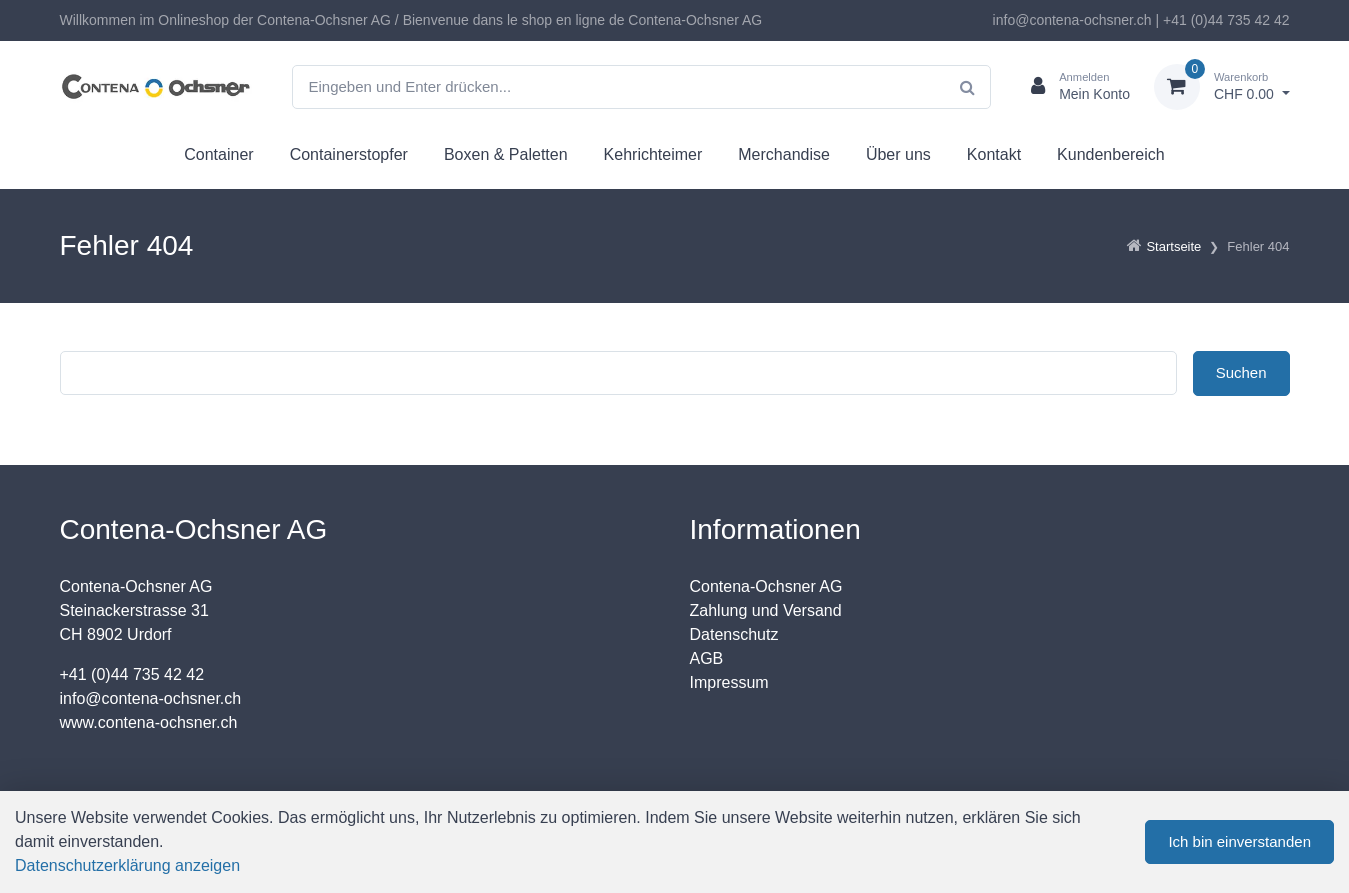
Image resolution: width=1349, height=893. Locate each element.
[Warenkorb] (1222, 87)
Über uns (898, 154)
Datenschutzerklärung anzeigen (127, 865)
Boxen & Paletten (506, 154)
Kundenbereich (1111, 154)
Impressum (729, 682)
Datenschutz (734, 634)
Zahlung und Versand (766, 610)
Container (218, 154)
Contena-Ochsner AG (766, 586)
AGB (707, 658)
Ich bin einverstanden (1239, 841)
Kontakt (994, 154)
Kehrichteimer (653, 154)
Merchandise (784, 154)
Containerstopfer (349, 154)
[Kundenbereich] (1072, 87)
